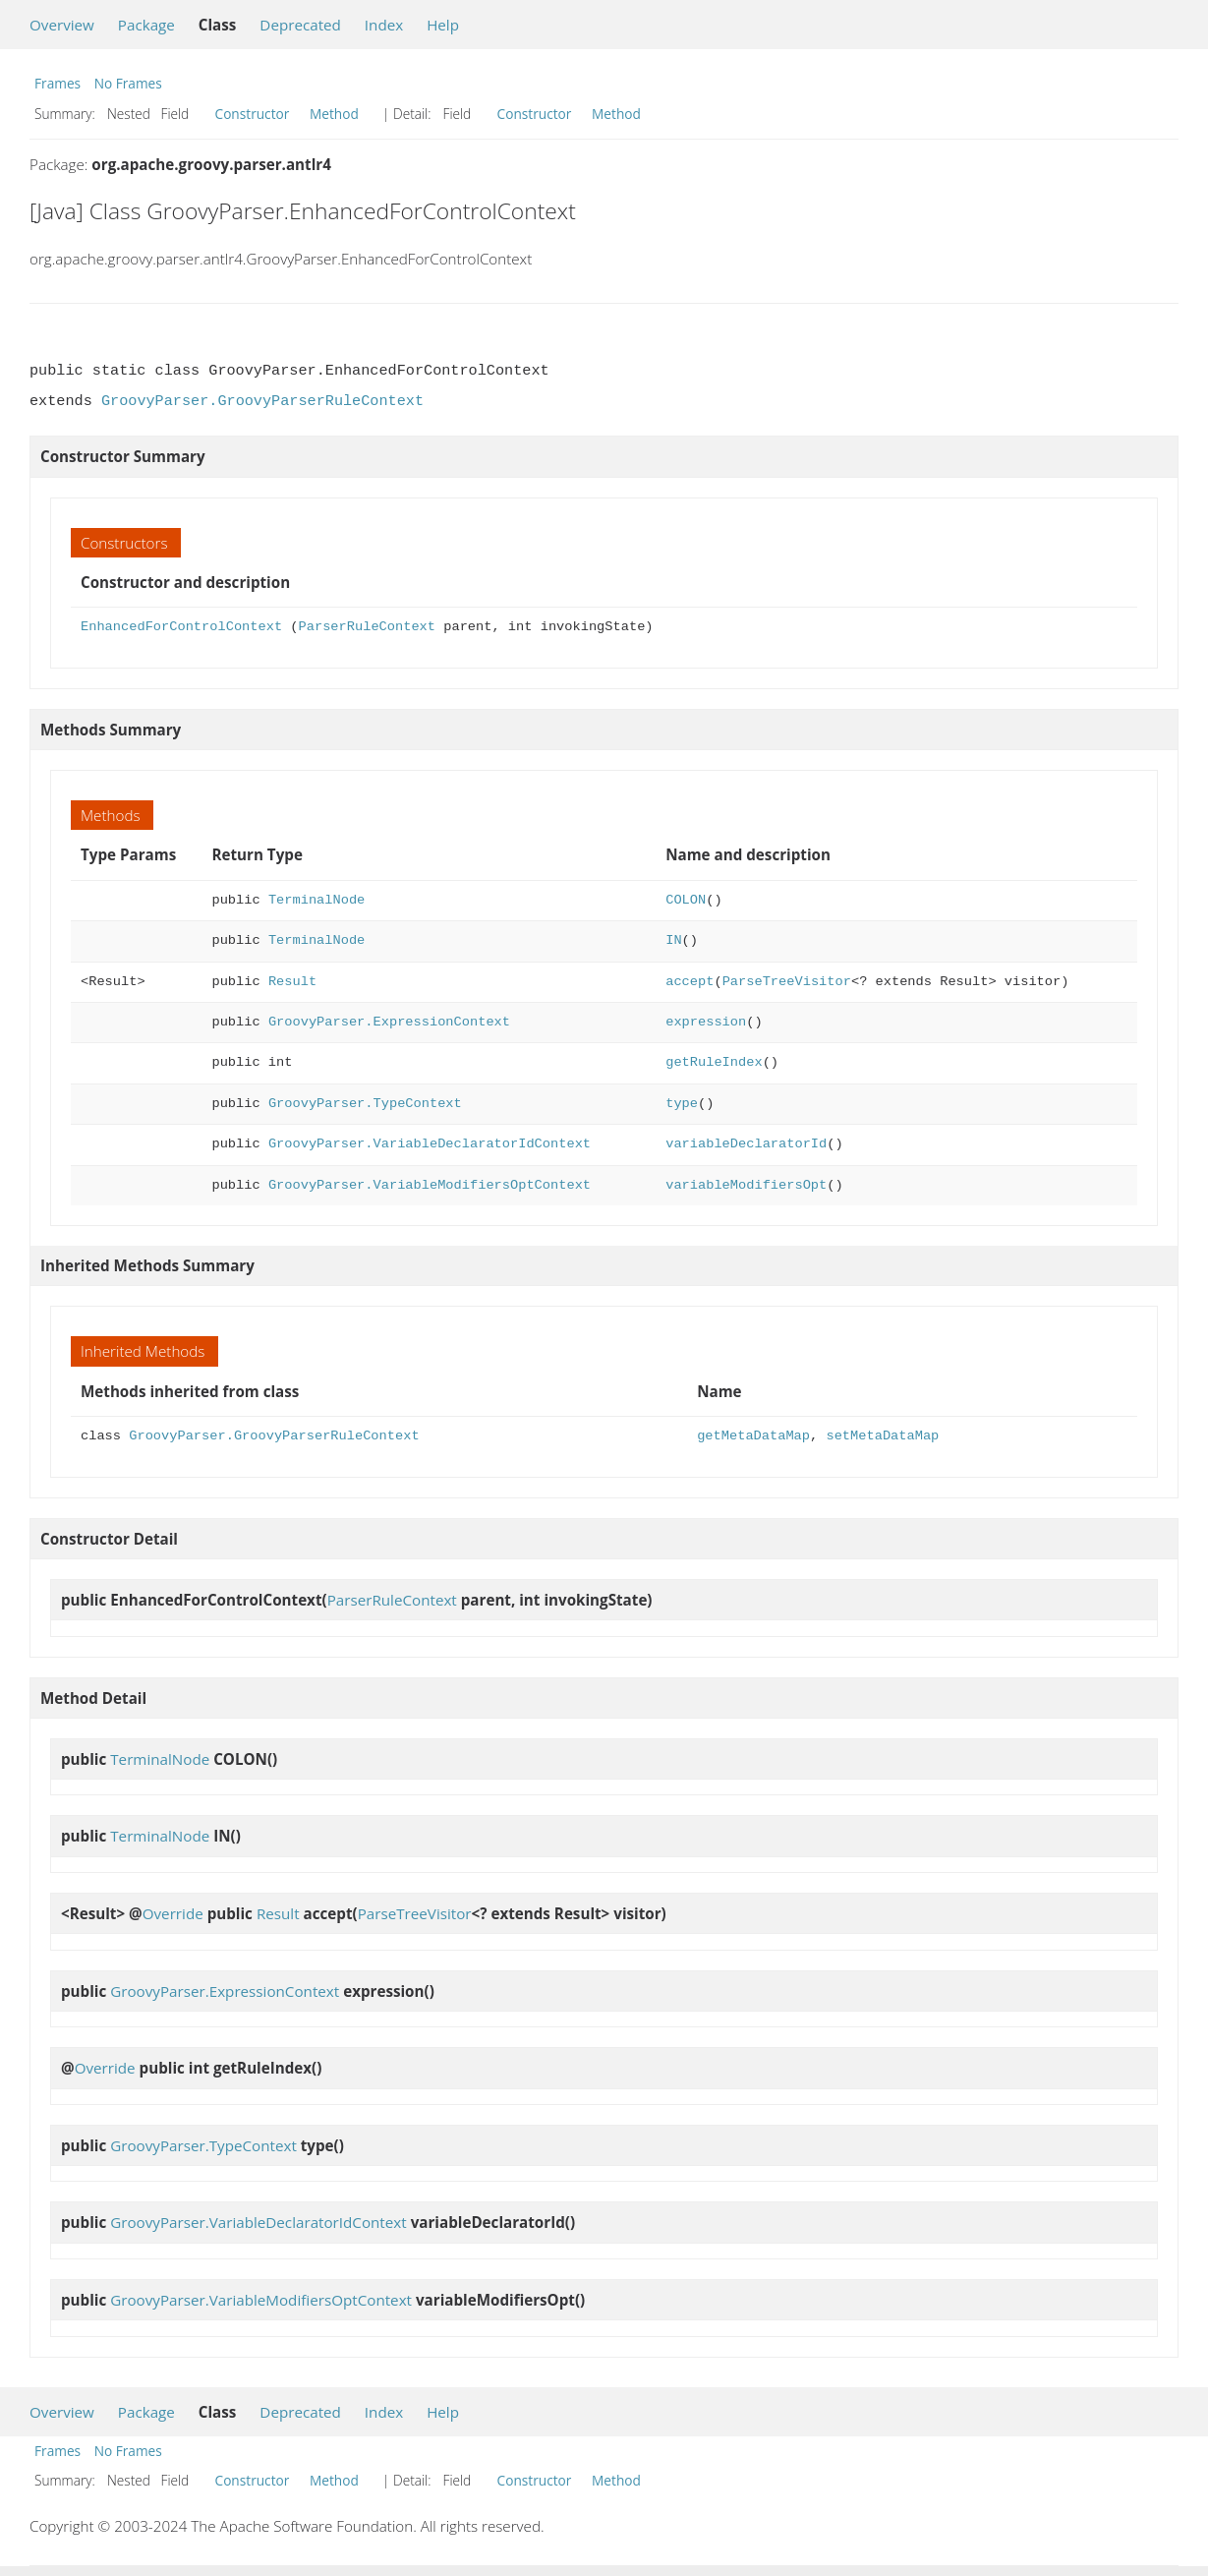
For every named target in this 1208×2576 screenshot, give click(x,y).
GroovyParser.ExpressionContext (389, 1022)
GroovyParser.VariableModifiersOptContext (429, 1185)
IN (673, 940)
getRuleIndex (713, 1062)
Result (292, 981)
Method (334, 113)
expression (705, 1022)
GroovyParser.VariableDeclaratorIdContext (429, 1144)
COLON (685, 900)
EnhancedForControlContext (181, 626)
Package (146, 24)
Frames (57, 83)
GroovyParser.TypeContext (365, 1103)
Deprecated (300, 24)
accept (689, 981)
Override (173, 1913)
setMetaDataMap (882, 1436)
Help (443, 24)
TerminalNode (316, 900)
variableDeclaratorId (746, 1144)
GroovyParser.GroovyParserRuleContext (262, 401)
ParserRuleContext (366, 626)
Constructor (252, 113)
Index (384, 24)
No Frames (128, 83)
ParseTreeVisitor (786, 981)
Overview (61, 24)
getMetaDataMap (753, 1436)
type (681, 1103)
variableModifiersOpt (746, 1185)
